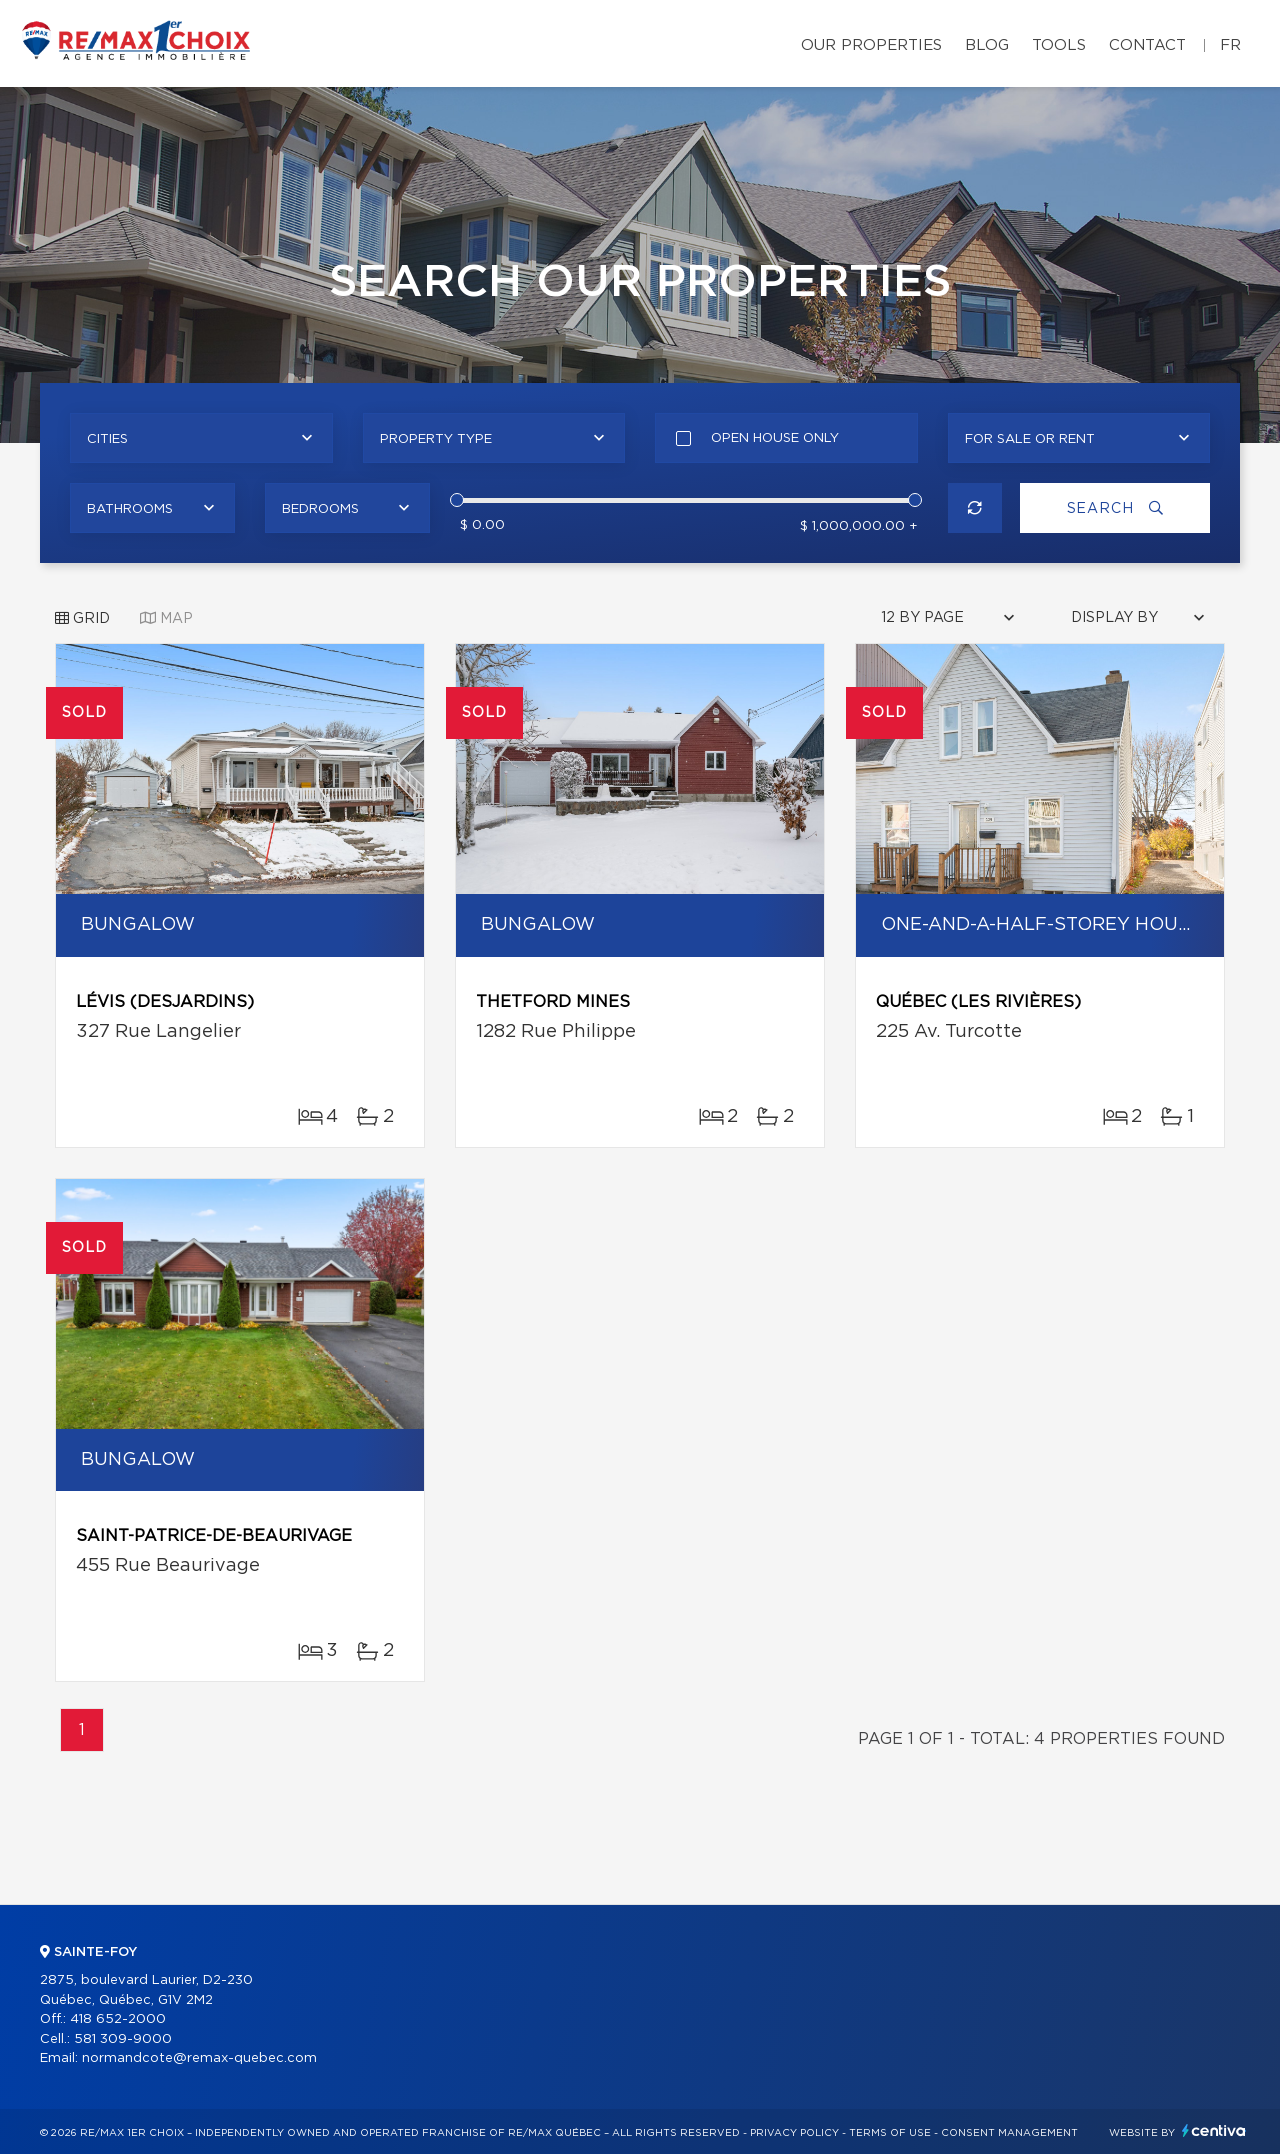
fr (1230, 45)
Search (1115, 508)
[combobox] (201, 438)
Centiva (1214, 2130)
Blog (987, 45)
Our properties (871, 45)
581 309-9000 (123, 2039)
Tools (1059, 45)
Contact (1147, 45)
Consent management (1009, 2133)
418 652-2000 (118, 2019)
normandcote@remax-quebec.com (199, 2058)
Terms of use (890, 2133)
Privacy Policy (794, 2133)
